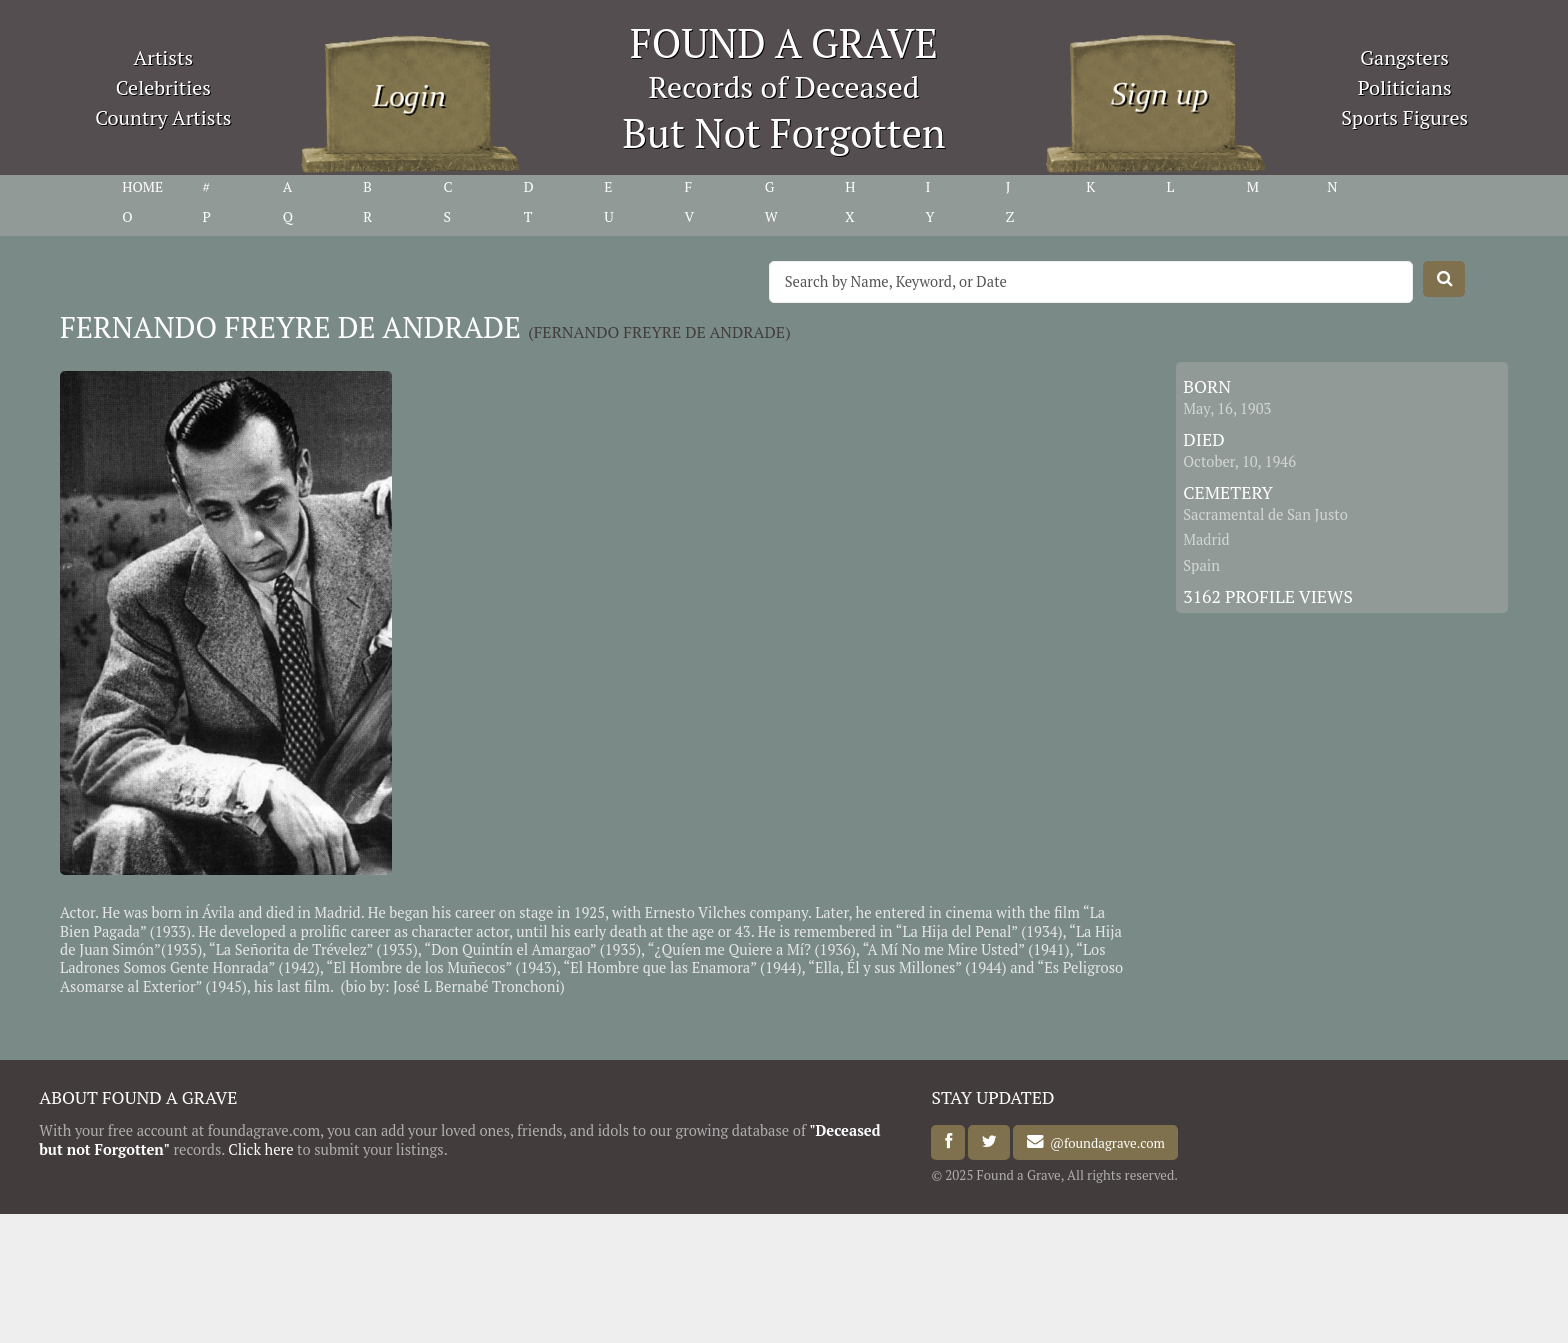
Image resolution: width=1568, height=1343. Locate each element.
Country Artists (163, 117)
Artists (164, 57)
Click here (260, 1149)
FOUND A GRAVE (784, 42)
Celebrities (163, 87)
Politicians (1405, 87)
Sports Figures (1404, 117)
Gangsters (1404, 57)
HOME (142, 187)
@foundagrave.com (1104, 1142)
